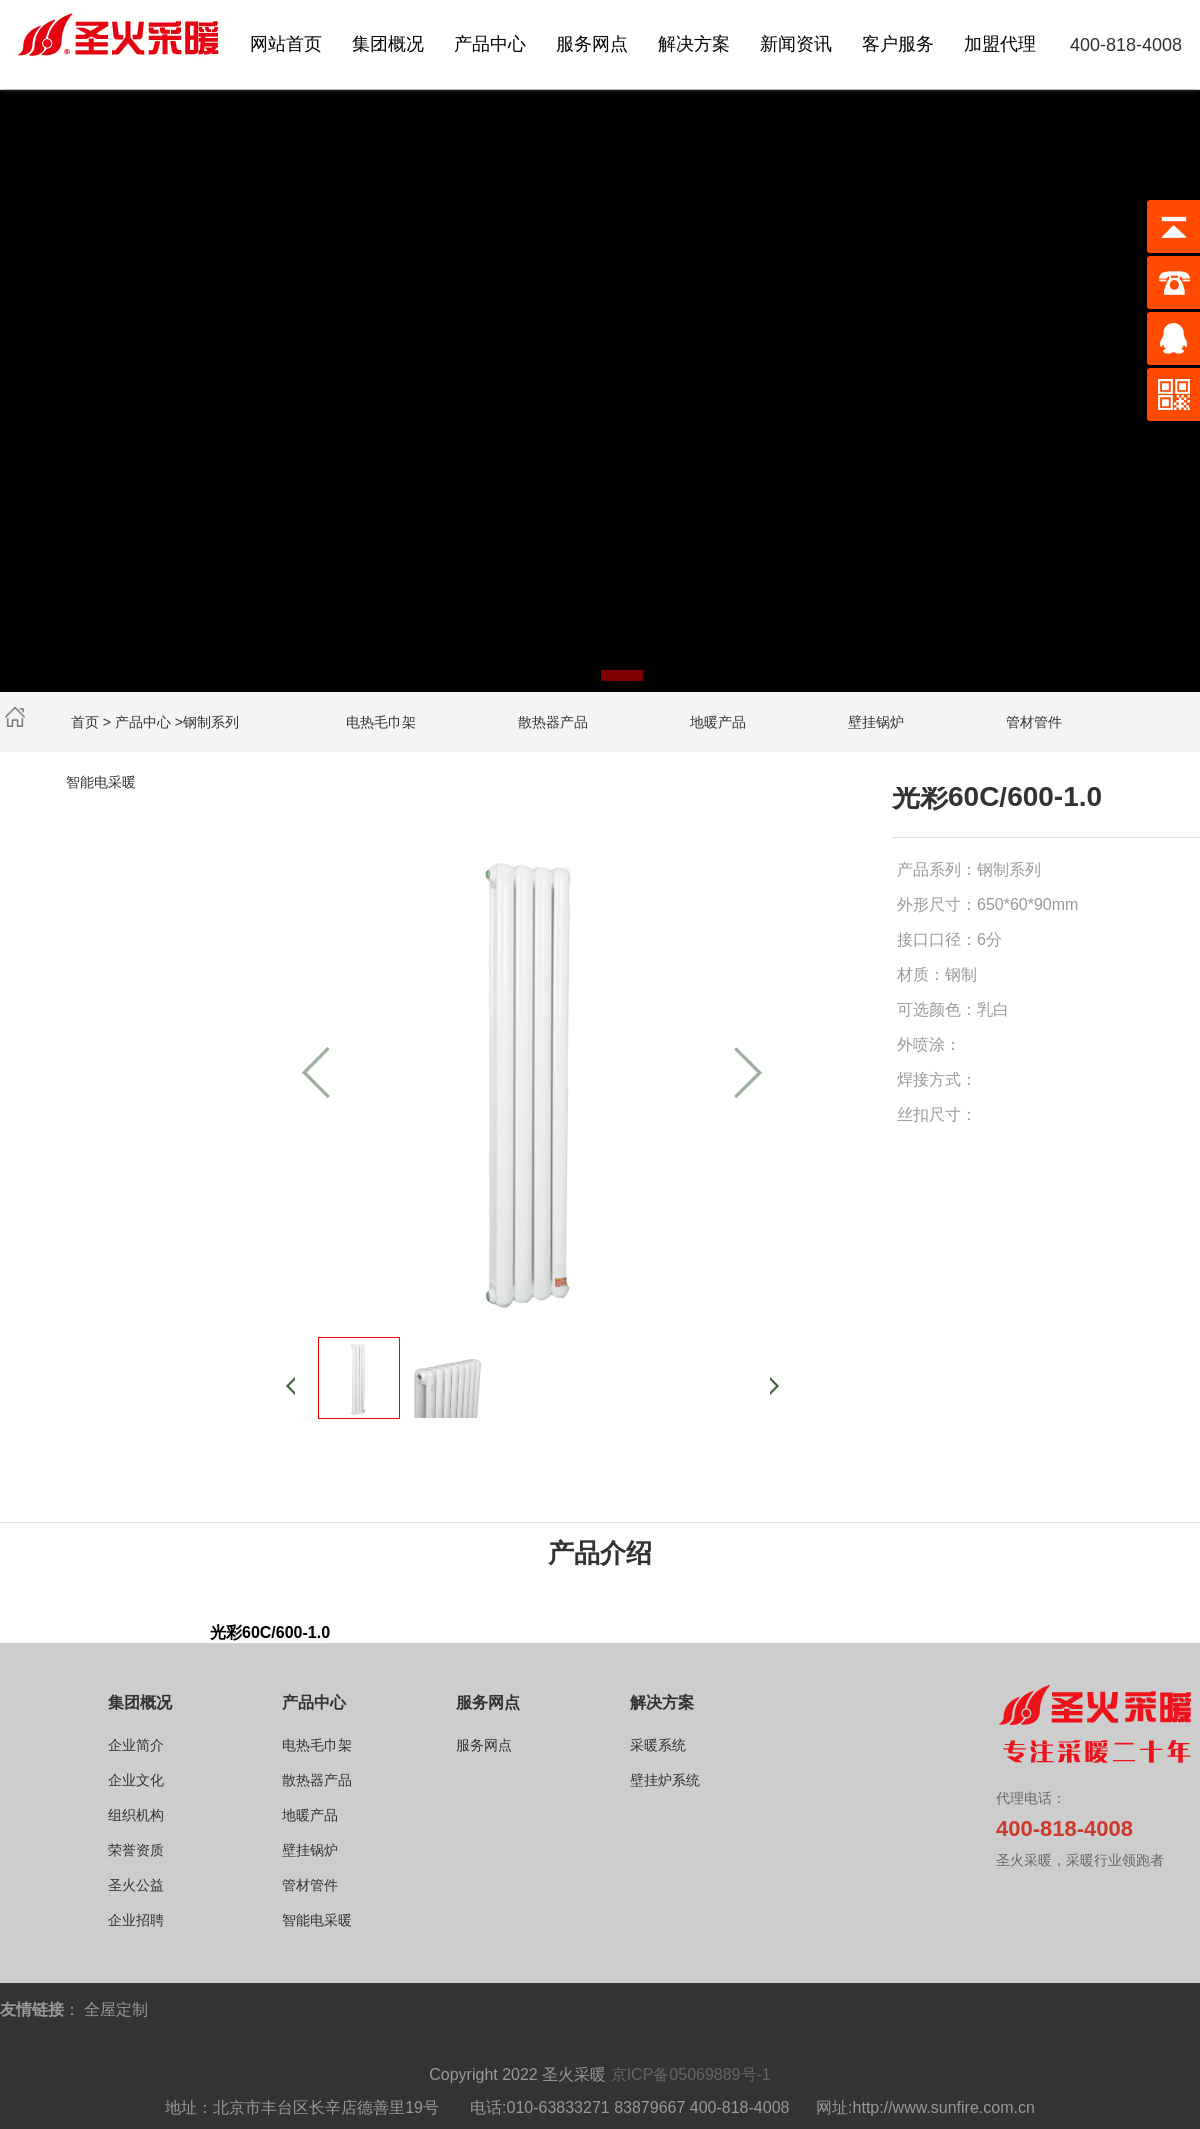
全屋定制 (116, 2009)
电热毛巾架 (381, 722)
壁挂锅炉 (876, 722)
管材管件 (1034, 722)
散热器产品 (553, 722)
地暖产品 (718, 722)
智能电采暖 (101, 782)
